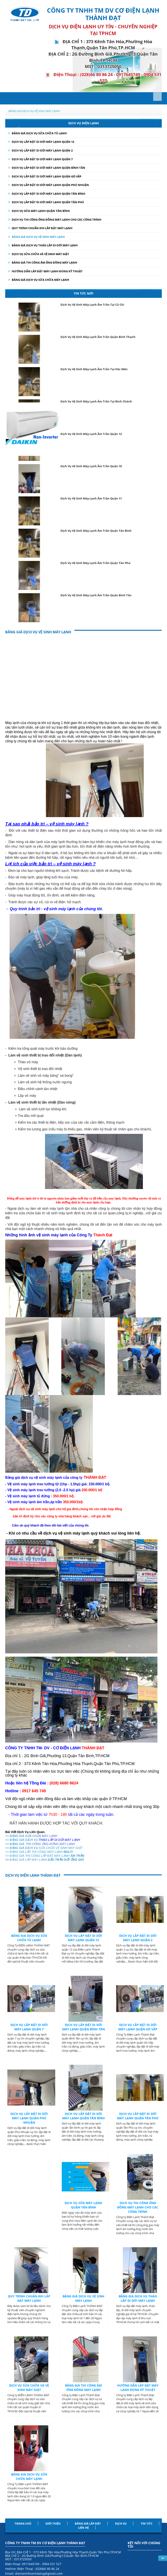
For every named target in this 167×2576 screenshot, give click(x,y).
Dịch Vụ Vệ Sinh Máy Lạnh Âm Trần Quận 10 (91, 466)
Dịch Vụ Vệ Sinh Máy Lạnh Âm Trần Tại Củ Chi (92, 305)
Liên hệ (83, 2528)
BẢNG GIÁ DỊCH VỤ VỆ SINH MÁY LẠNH (38, 237)
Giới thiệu (53, 2523)
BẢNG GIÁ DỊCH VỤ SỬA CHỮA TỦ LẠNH (39, 133)
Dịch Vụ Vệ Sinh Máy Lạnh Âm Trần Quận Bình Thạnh (97, 337)
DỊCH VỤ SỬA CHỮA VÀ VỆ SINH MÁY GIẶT (40, 254)
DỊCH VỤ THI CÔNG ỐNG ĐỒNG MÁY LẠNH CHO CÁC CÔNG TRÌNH (56, 219)
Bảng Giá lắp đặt (88, 2523)
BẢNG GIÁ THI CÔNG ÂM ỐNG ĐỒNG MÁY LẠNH (44, 262)
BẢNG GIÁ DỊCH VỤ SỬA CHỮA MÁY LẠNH (40, 280)
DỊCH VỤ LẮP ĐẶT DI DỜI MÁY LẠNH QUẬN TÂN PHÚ (48, 202)
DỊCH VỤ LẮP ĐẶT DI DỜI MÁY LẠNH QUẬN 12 (43, 142)
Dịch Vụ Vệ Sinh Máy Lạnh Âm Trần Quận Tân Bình (96, 531)
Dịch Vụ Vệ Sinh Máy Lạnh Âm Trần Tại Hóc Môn (94, 369)
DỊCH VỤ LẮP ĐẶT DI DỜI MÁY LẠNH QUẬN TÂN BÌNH (48, 194)
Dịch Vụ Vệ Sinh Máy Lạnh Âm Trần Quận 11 (91, 498)
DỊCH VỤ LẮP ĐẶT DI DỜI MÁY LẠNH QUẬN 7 (42, 159)
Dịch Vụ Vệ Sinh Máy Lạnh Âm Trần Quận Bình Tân (96, 595)
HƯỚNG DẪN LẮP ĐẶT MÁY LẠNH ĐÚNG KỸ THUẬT (47, 271)
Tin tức (146, 2523)
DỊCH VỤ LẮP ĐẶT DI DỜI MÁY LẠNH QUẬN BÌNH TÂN (48, 168)
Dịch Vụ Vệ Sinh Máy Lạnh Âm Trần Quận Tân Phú (95, 563)
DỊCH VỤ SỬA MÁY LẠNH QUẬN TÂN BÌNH (41, 211)
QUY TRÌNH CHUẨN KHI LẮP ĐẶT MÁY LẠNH (42, 228)
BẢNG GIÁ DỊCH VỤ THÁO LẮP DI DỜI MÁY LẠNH (45, 245)
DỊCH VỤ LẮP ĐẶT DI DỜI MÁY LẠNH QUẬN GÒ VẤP (46, 176)
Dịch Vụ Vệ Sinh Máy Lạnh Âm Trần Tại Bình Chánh (96, 401)
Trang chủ (23, 2523)
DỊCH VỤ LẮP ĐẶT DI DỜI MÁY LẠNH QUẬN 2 (42, 150)
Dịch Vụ (121, 2523)
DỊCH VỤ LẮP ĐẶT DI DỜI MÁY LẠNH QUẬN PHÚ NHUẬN (50, 185)
